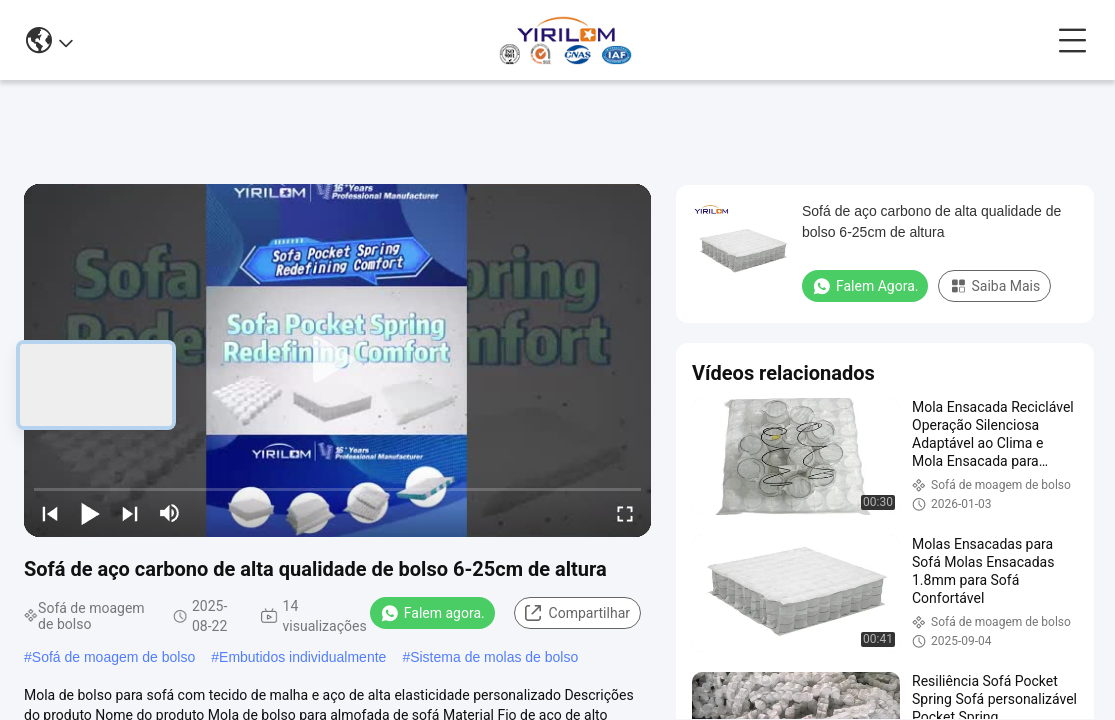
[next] (130, 513)
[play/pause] (90, 513)
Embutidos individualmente (302, 657)
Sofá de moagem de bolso (113, 657)
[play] (338, 360)
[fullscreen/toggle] (625, 513)
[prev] (50, 513)
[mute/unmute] (170, 513)
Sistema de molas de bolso (494, 657)
